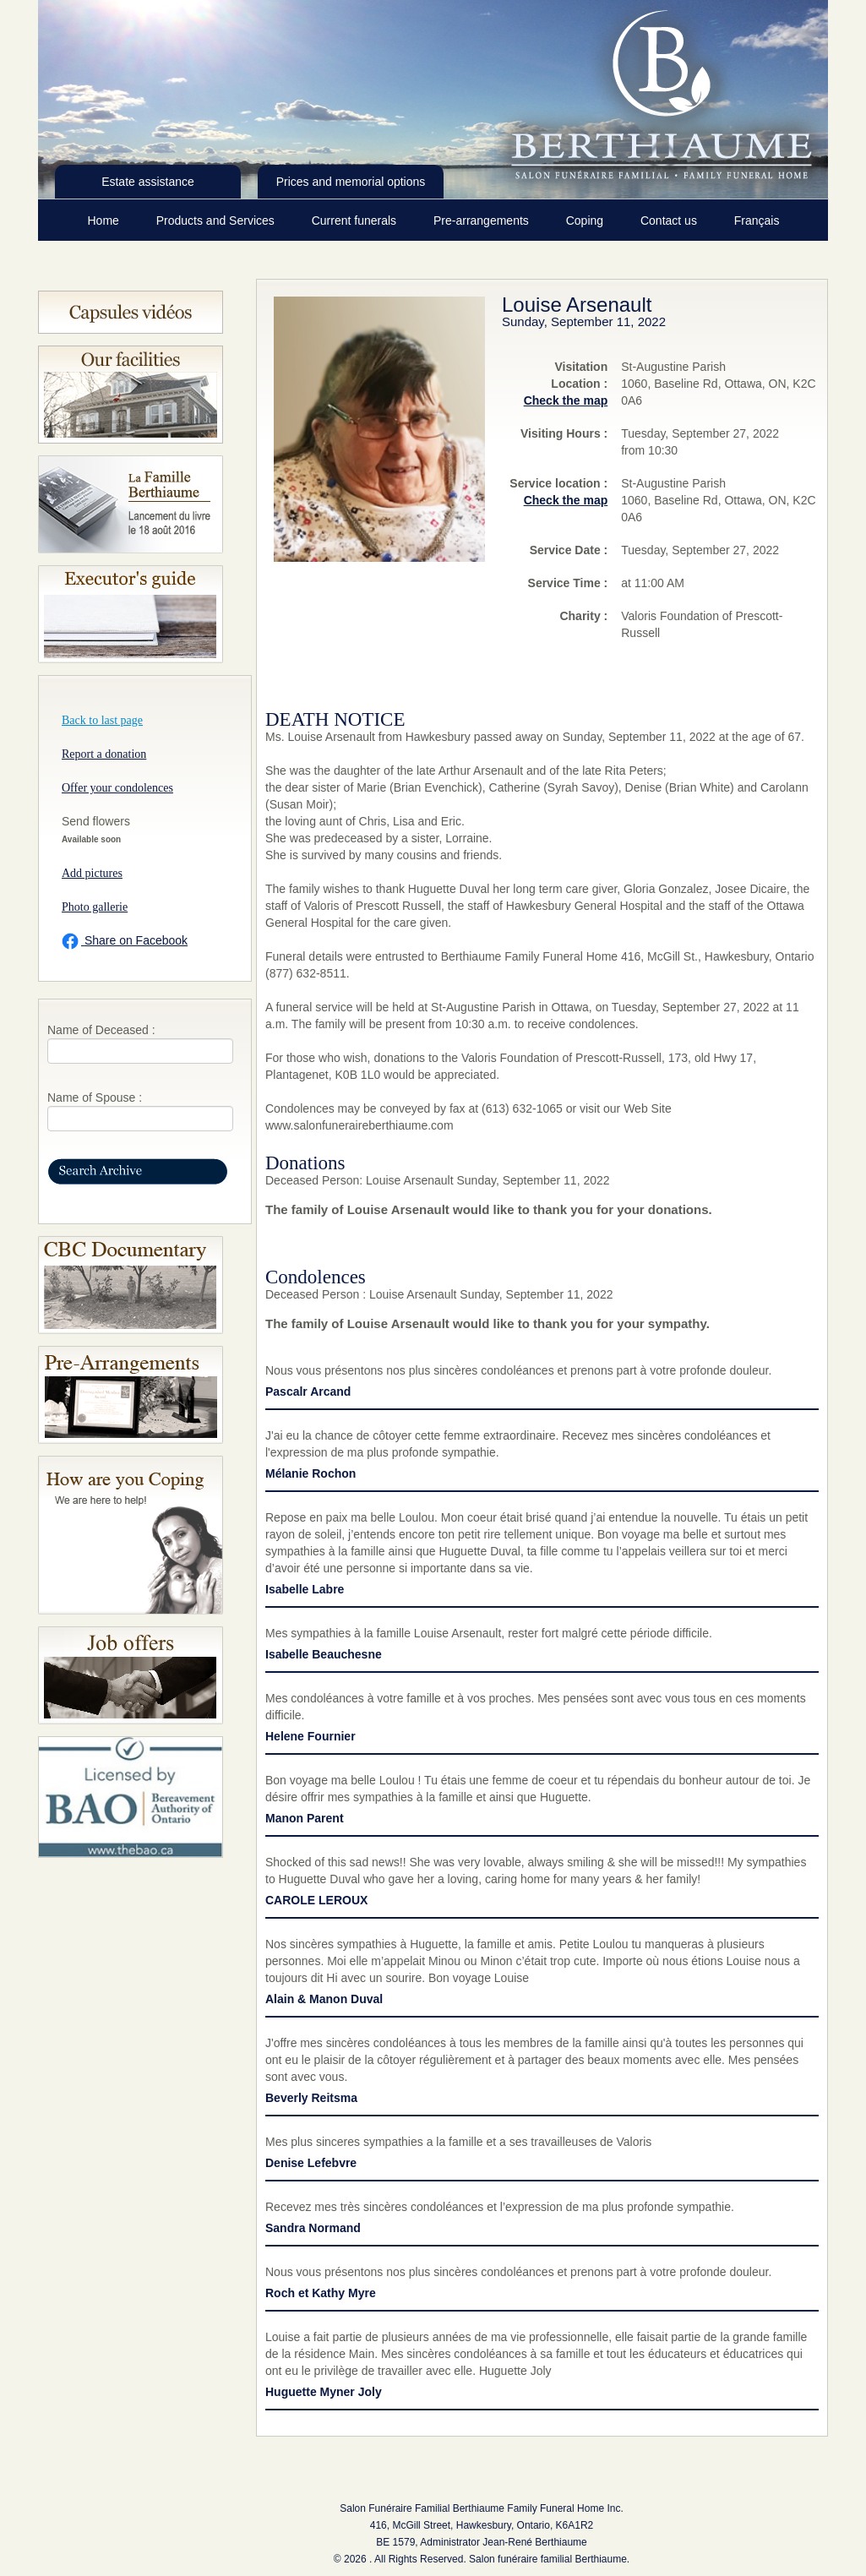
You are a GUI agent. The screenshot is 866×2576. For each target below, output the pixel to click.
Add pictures (92, 873)
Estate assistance (147, 181)
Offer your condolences (117, 788)
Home (105, 220)
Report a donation (104, 754)
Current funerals (356, 220)
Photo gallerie (95, 907)
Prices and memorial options (351, 181)
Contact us (670, 220)
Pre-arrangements (482, 220)
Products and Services (217, 220)
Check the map (566, 400)
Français (757, 220)
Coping (586, 220)
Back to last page (102, 720)
